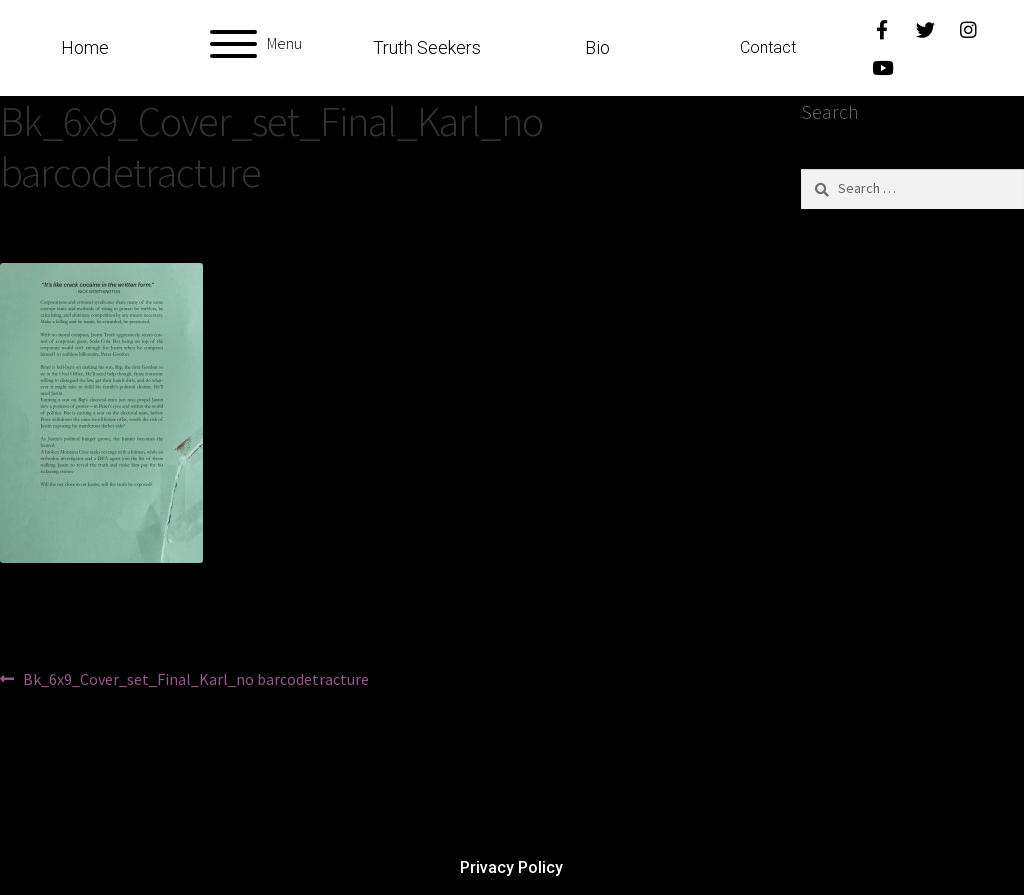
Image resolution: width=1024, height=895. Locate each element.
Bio (597, 47)
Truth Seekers (427, 47)
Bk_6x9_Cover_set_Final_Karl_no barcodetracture (195, 678)
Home (85, 47)
